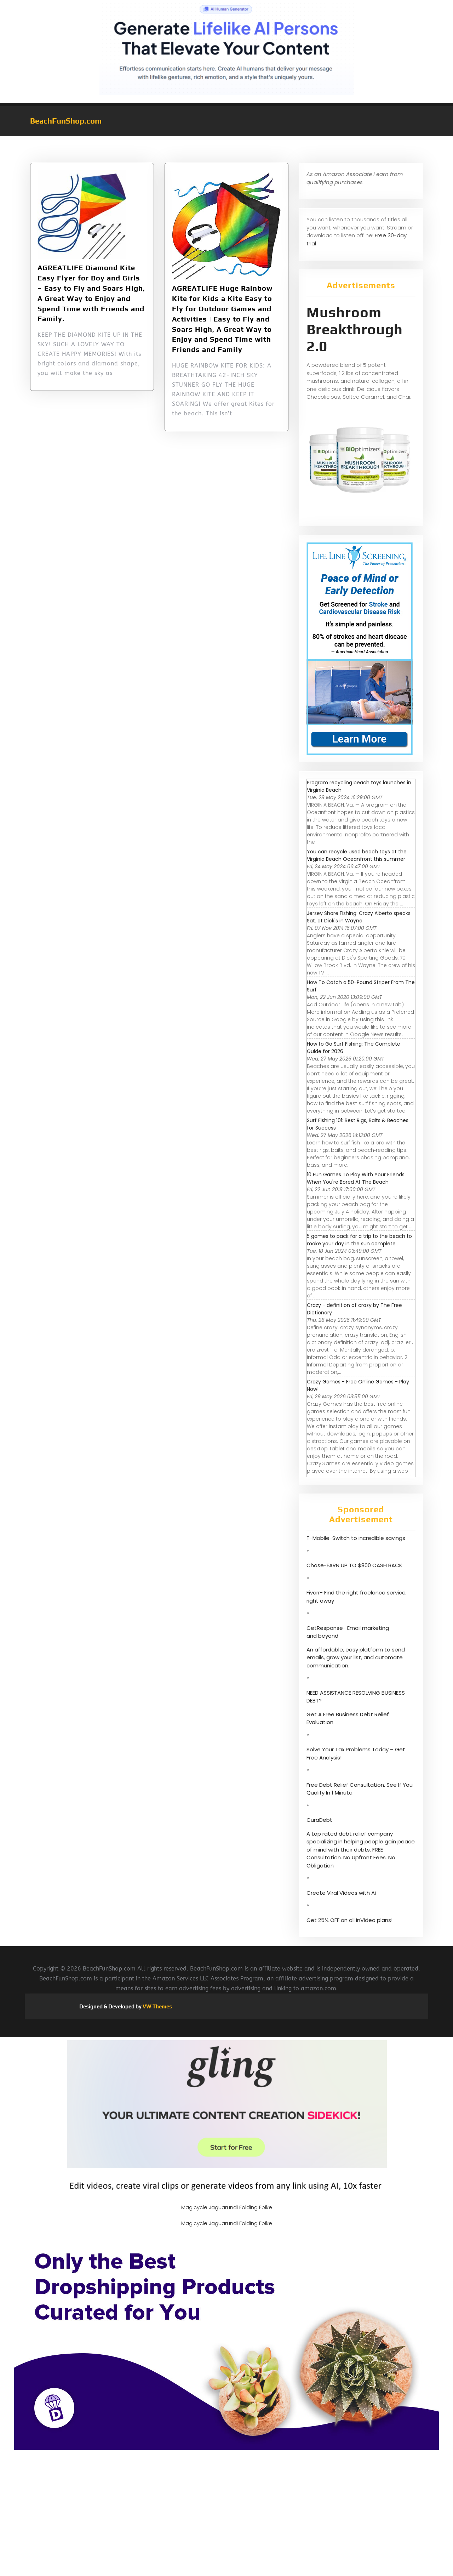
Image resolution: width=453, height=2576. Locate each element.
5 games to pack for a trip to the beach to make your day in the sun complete (359, 1240)
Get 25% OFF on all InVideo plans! (349, 1920)
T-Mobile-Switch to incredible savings (356, 1538)
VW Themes (157, 2006)
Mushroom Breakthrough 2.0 (354, 329)
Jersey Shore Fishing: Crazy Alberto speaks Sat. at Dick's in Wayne (359, 917)
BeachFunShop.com (66, 120)
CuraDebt (319, 1820)
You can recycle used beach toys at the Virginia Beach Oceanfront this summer (357, 855)
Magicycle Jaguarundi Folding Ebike (226, 2207)
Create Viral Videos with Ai (341, 1893)
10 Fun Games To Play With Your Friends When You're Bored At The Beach (356, 1178)
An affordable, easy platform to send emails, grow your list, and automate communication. (355, 1657)
